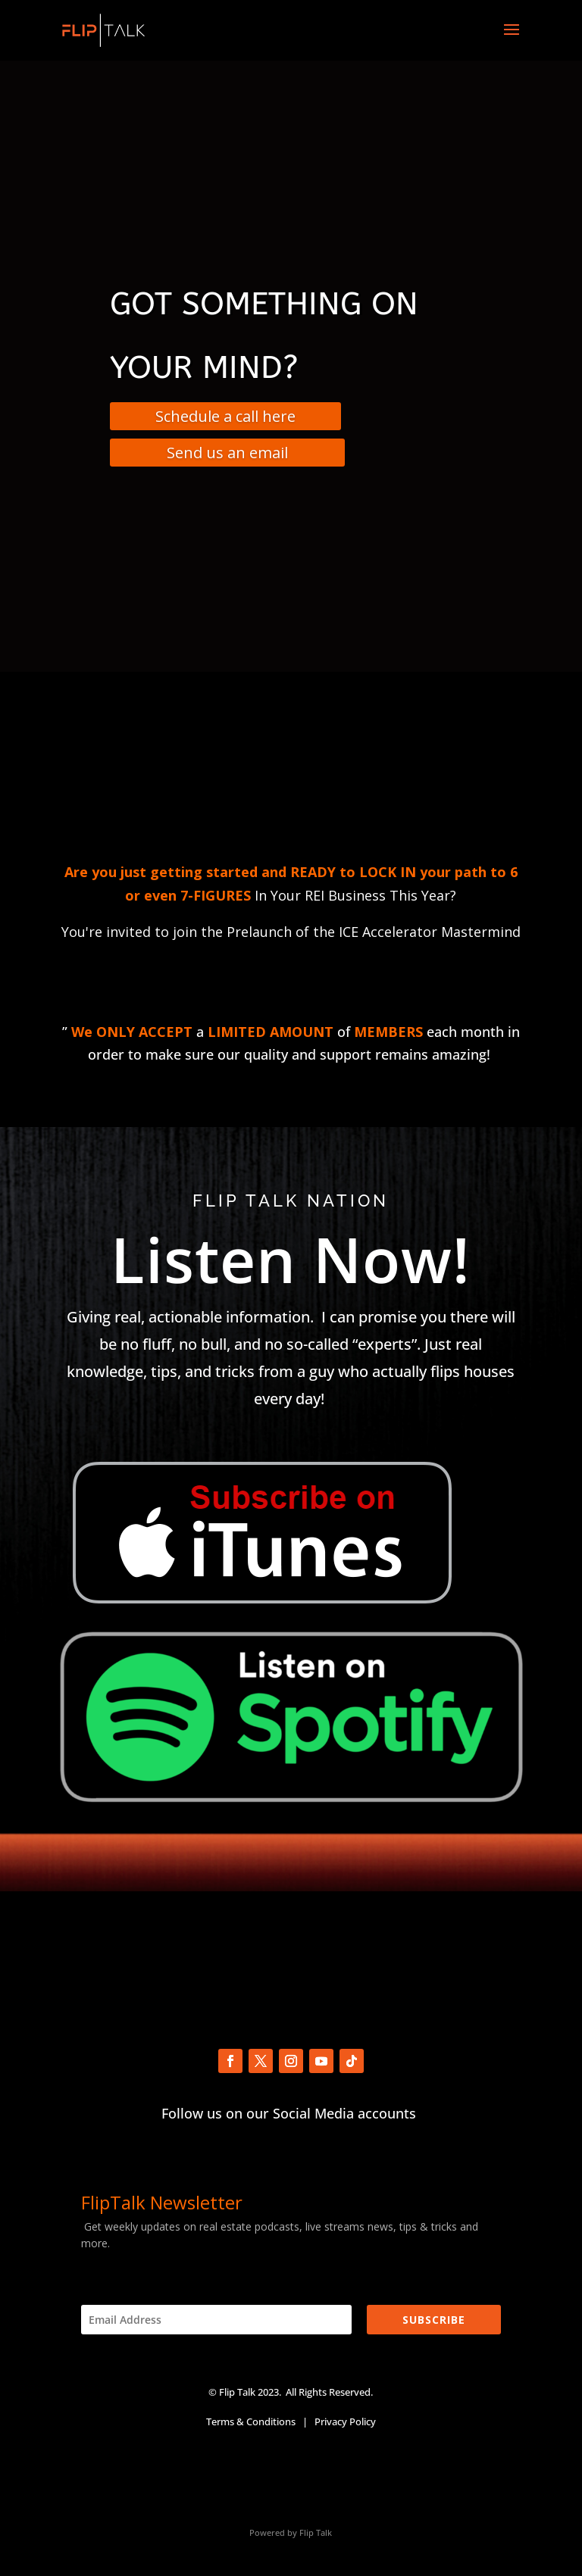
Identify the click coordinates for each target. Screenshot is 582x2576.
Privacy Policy (345, 2421)
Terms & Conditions (251, 2421)
